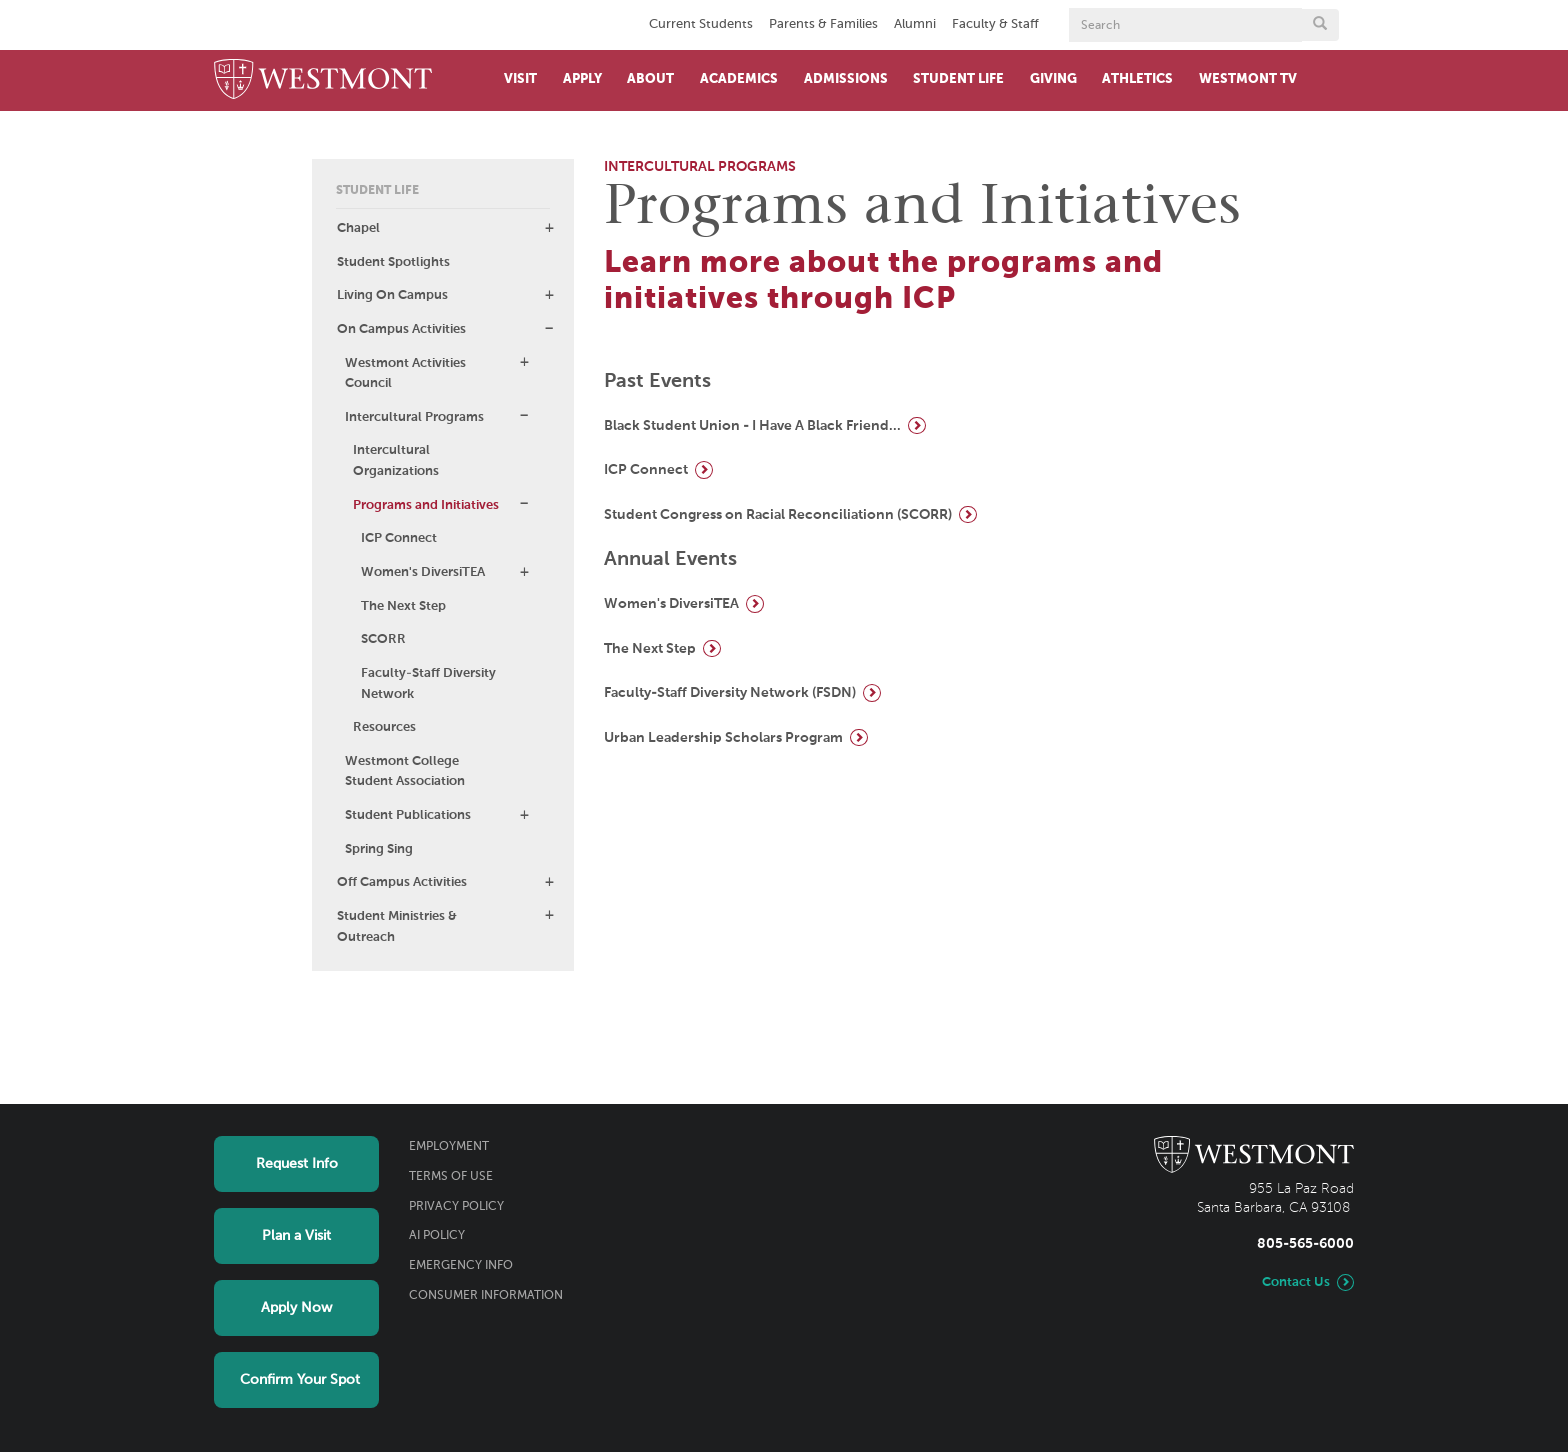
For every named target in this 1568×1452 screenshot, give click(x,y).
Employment (449, 1147)
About (650, 79)
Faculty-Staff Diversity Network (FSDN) (730, 693)
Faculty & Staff (995, 24)
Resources (384, 727)
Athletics (1137, 79)
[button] (549, 228)
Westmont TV (1248, 79)
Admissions (846, 79)
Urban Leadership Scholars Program (723, 738)
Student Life (958, 79)
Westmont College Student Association (405, 772)
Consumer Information (486, 1296)
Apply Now (296, 1308)
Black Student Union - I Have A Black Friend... (752, 426)
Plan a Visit (296, 1236)
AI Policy (437, 1236)
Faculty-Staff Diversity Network (428, 684)
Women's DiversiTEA (423, 572)
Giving (1053, 79)
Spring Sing (379, 849)
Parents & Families (823, 24)
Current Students (701, 24)
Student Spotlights (393, 262)
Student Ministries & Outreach (397, 927)
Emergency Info (461, 1266)
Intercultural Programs (414, 417)
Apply (582, 79)
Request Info (297, 1164)
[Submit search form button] (1320, 25)
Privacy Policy (456, 1207)
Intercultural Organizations (396, 461)
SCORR (383, 639)
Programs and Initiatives (426, 505)
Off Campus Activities (402, 882)
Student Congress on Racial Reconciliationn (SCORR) (778, 515)
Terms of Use (451, 1177)
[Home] (323, 80)
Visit (520, 79)
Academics (739, 79)
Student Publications (408, 815)
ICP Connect (399, 538)
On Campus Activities (401, 329)
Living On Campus (392, 295)
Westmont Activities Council (405, 374)
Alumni (915, 24)
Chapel (358, 228)
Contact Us (1296, 1282)
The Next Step (403, 606)
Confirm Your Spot (300, 1380)
